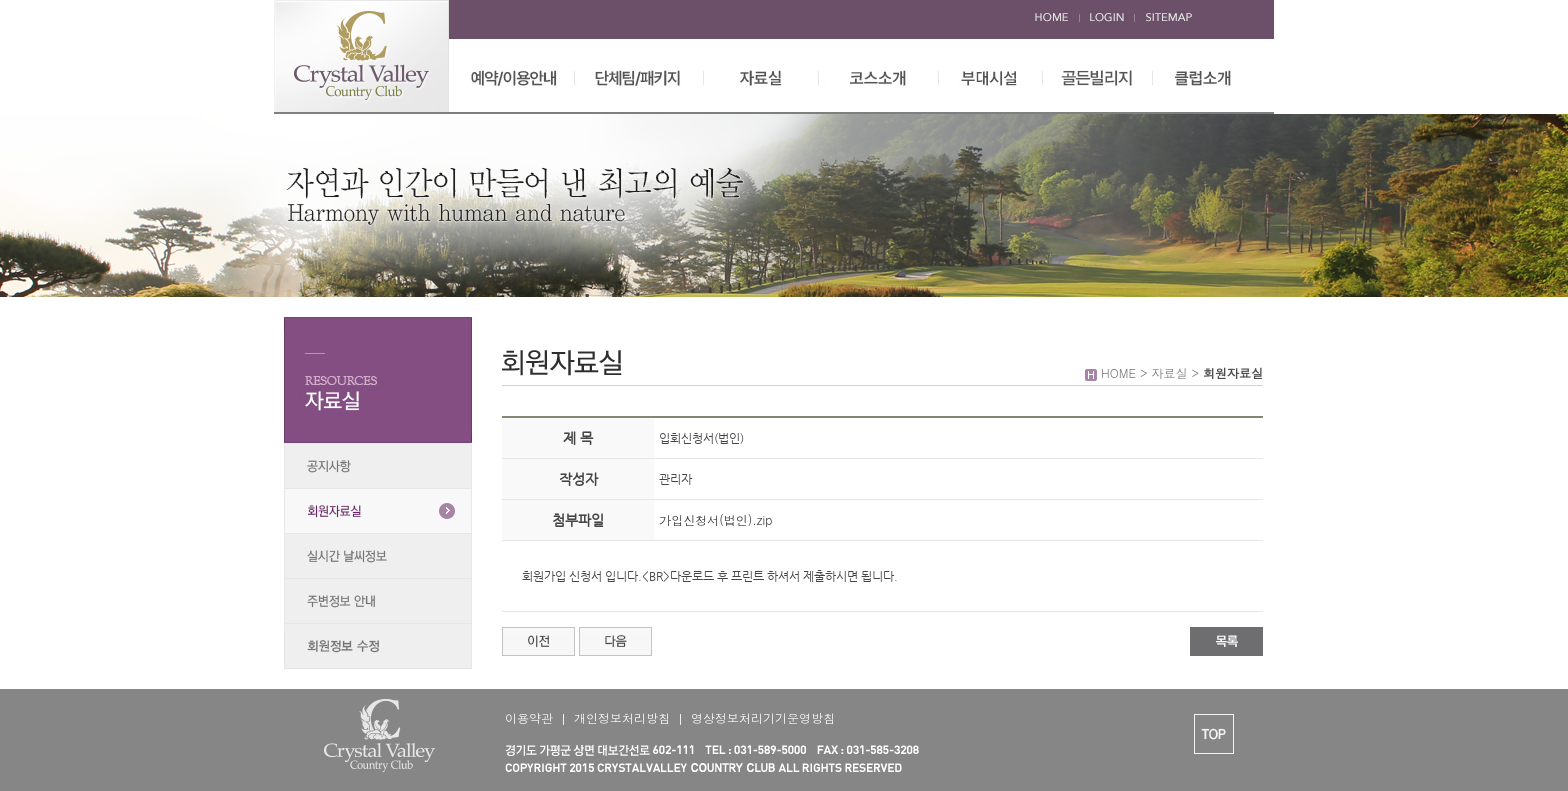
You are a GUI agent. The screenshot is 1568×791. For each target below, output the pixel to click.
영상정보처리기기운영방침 (763, 717)
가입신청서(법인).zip (715, 519)
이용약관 (529, 717)
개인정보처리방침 (622, 717)
